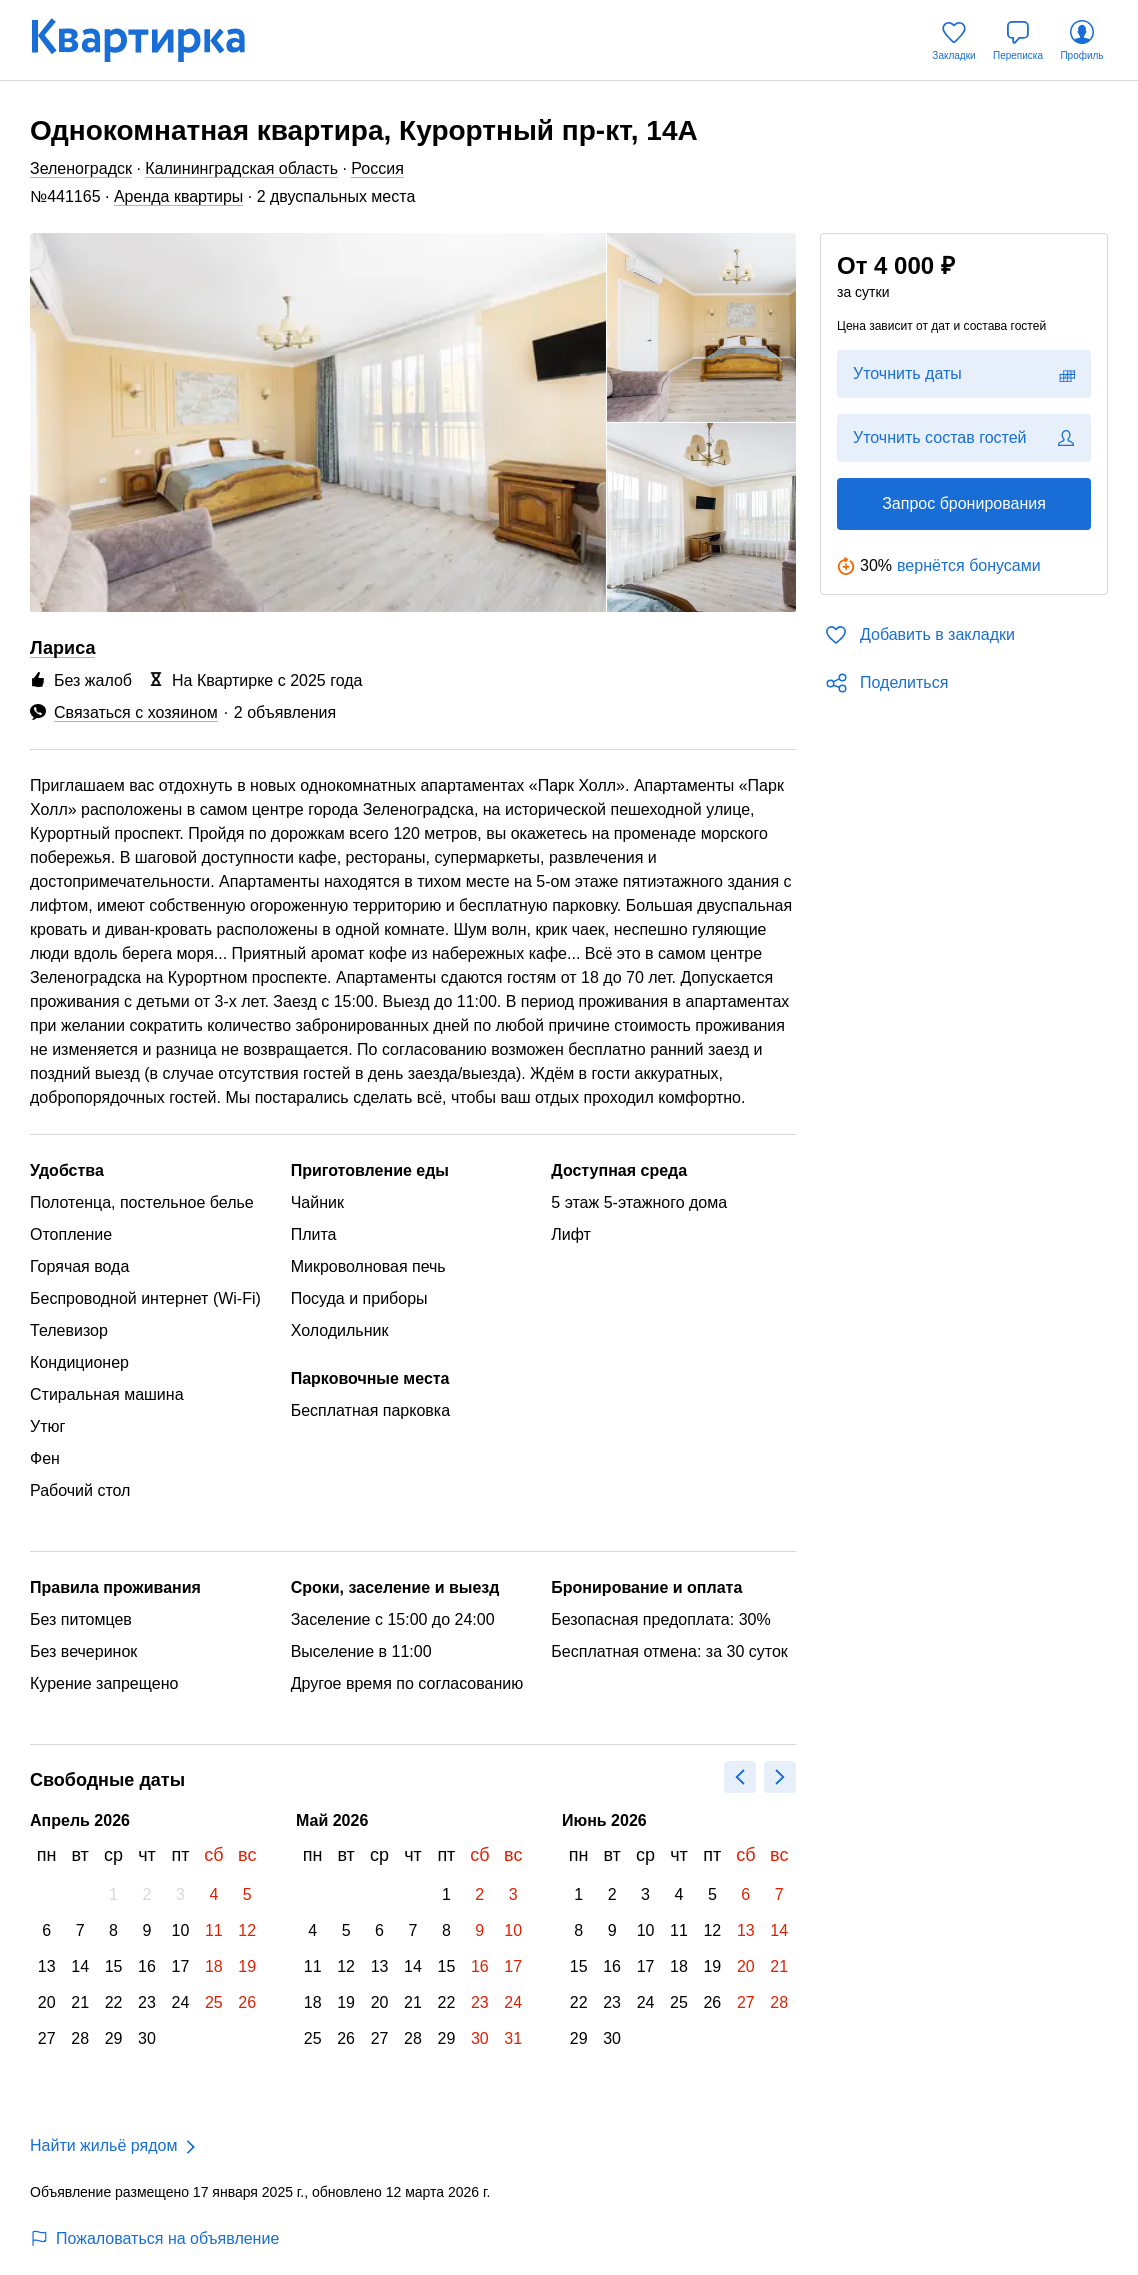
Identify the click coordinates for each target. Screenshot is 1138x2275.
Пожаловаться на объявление (154, 2238)
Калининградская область (241, 168)
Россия (377, 168)
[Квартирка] (152, 40)
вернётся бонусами (969, 565)
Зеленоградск (81, 168)
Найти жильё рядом (103, 2145)
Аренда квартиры (178, 196)
